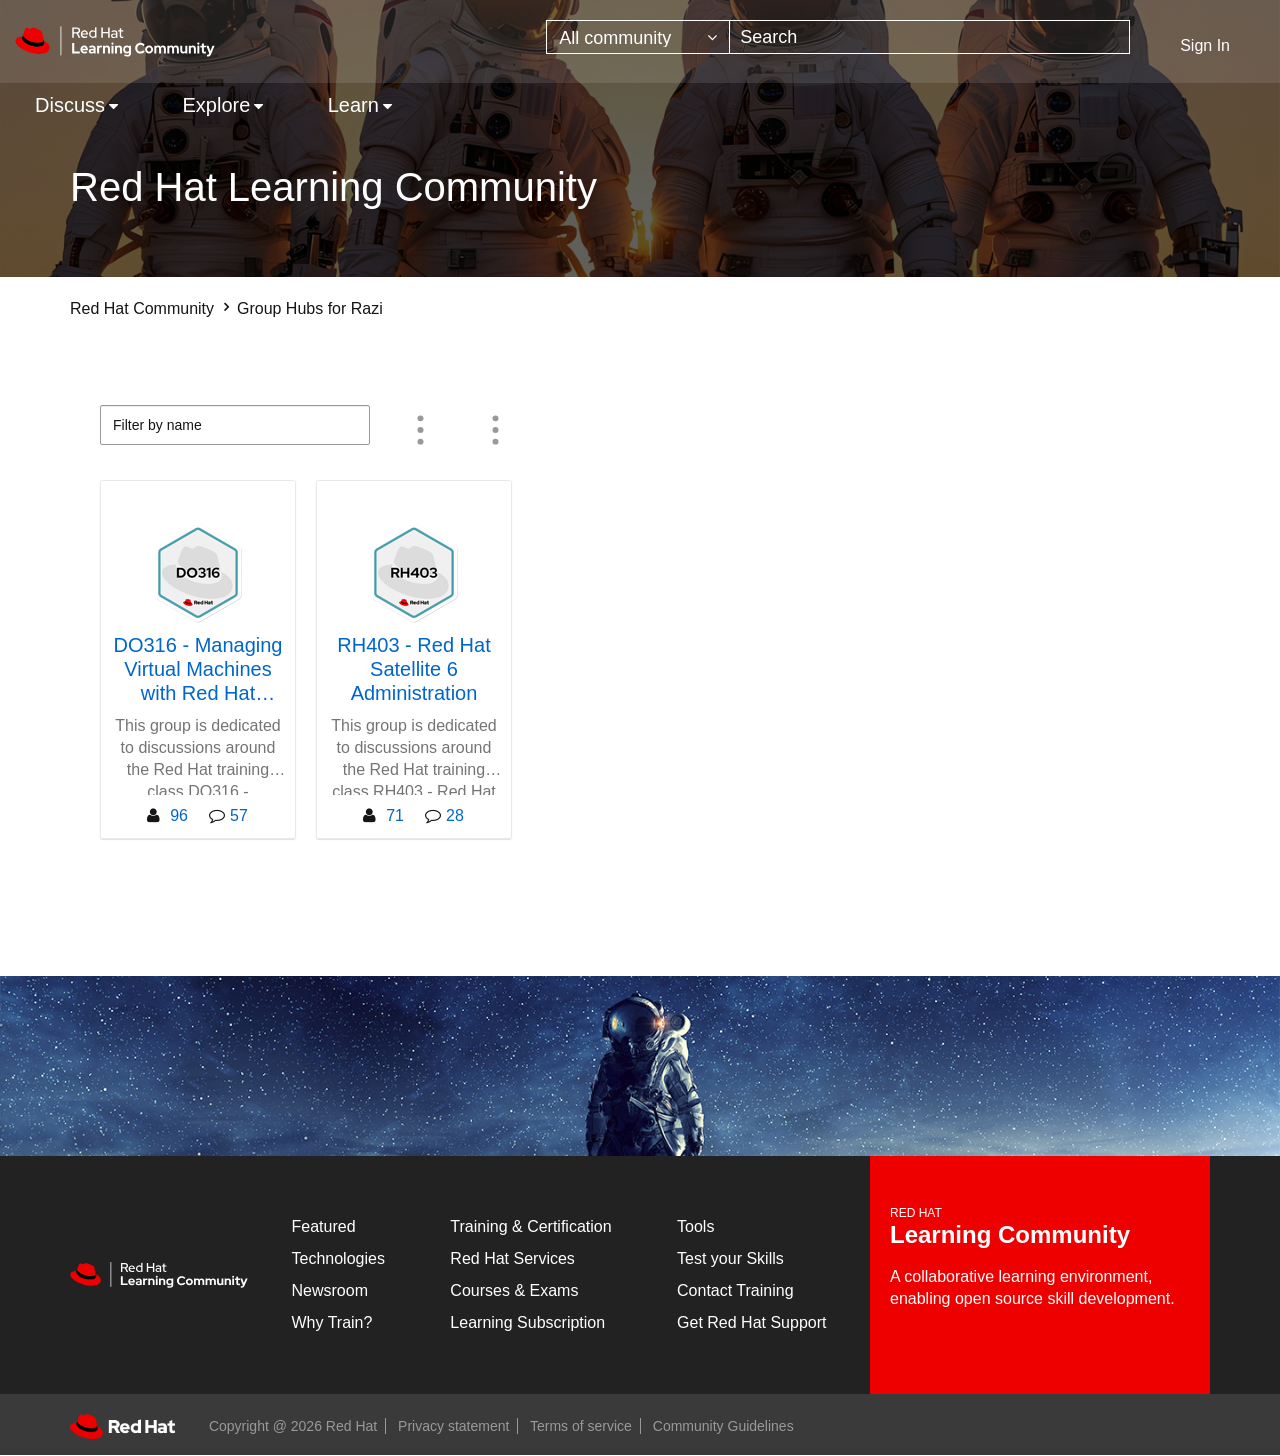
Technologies (338, 1258)
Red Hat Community (142, 308)
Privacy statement (453, 1426)
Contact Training (735, 1290)
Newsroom (330, 1290)
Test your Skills (730, 1258)
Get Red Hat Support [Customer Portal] (751, 1322)
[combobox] (929, 37)
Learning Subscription (527, 1322)
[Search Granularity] (638, 37)
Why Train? (332, 1322)
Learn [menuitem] (353, 105)
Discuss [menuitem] (70, 105)
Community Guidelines (723, 1426)
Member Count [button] (420, 430)
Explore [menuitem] (216, 105)
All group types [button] (495, 430)
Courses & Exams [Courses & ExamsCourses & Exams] (514, 1290)
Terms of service (581, 1426)
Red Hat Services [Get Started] (512, 1258)
